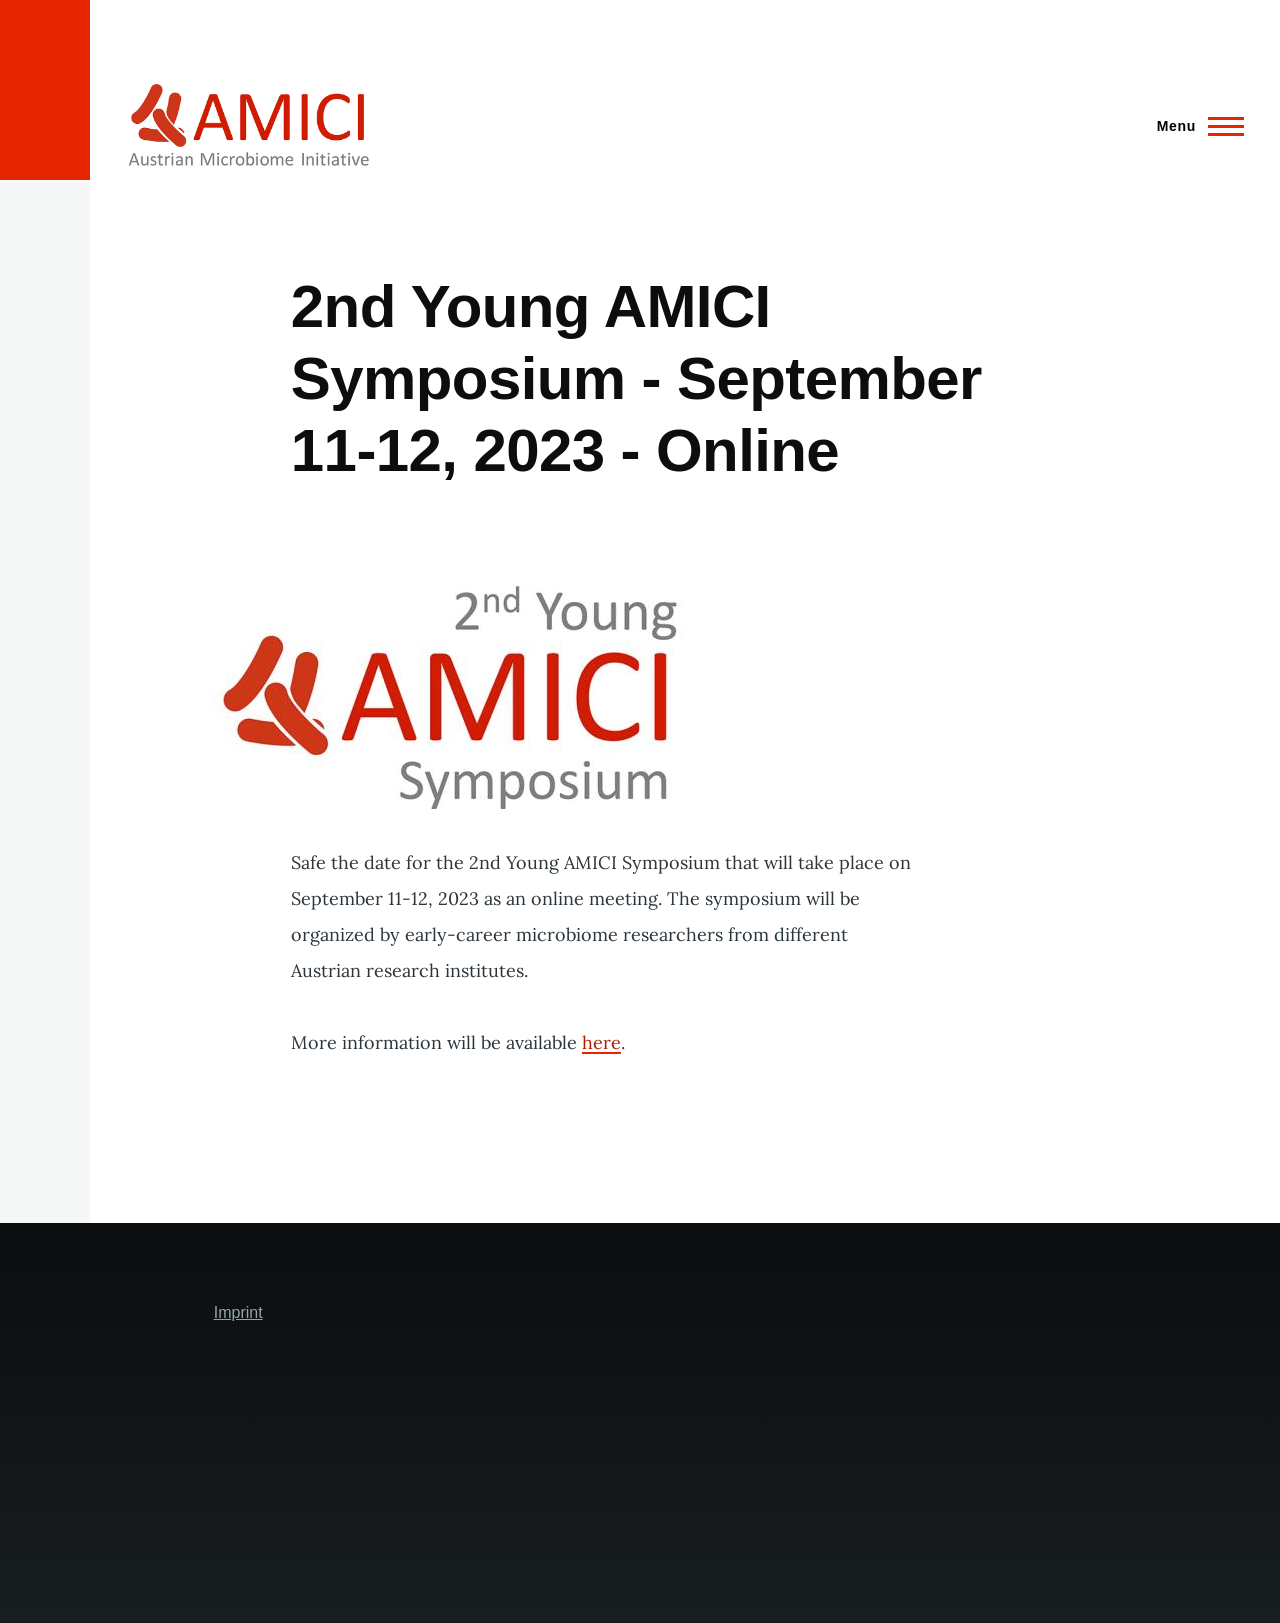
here (601, 1042)
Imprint (238, 1312)
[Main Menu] (1194, 126)
